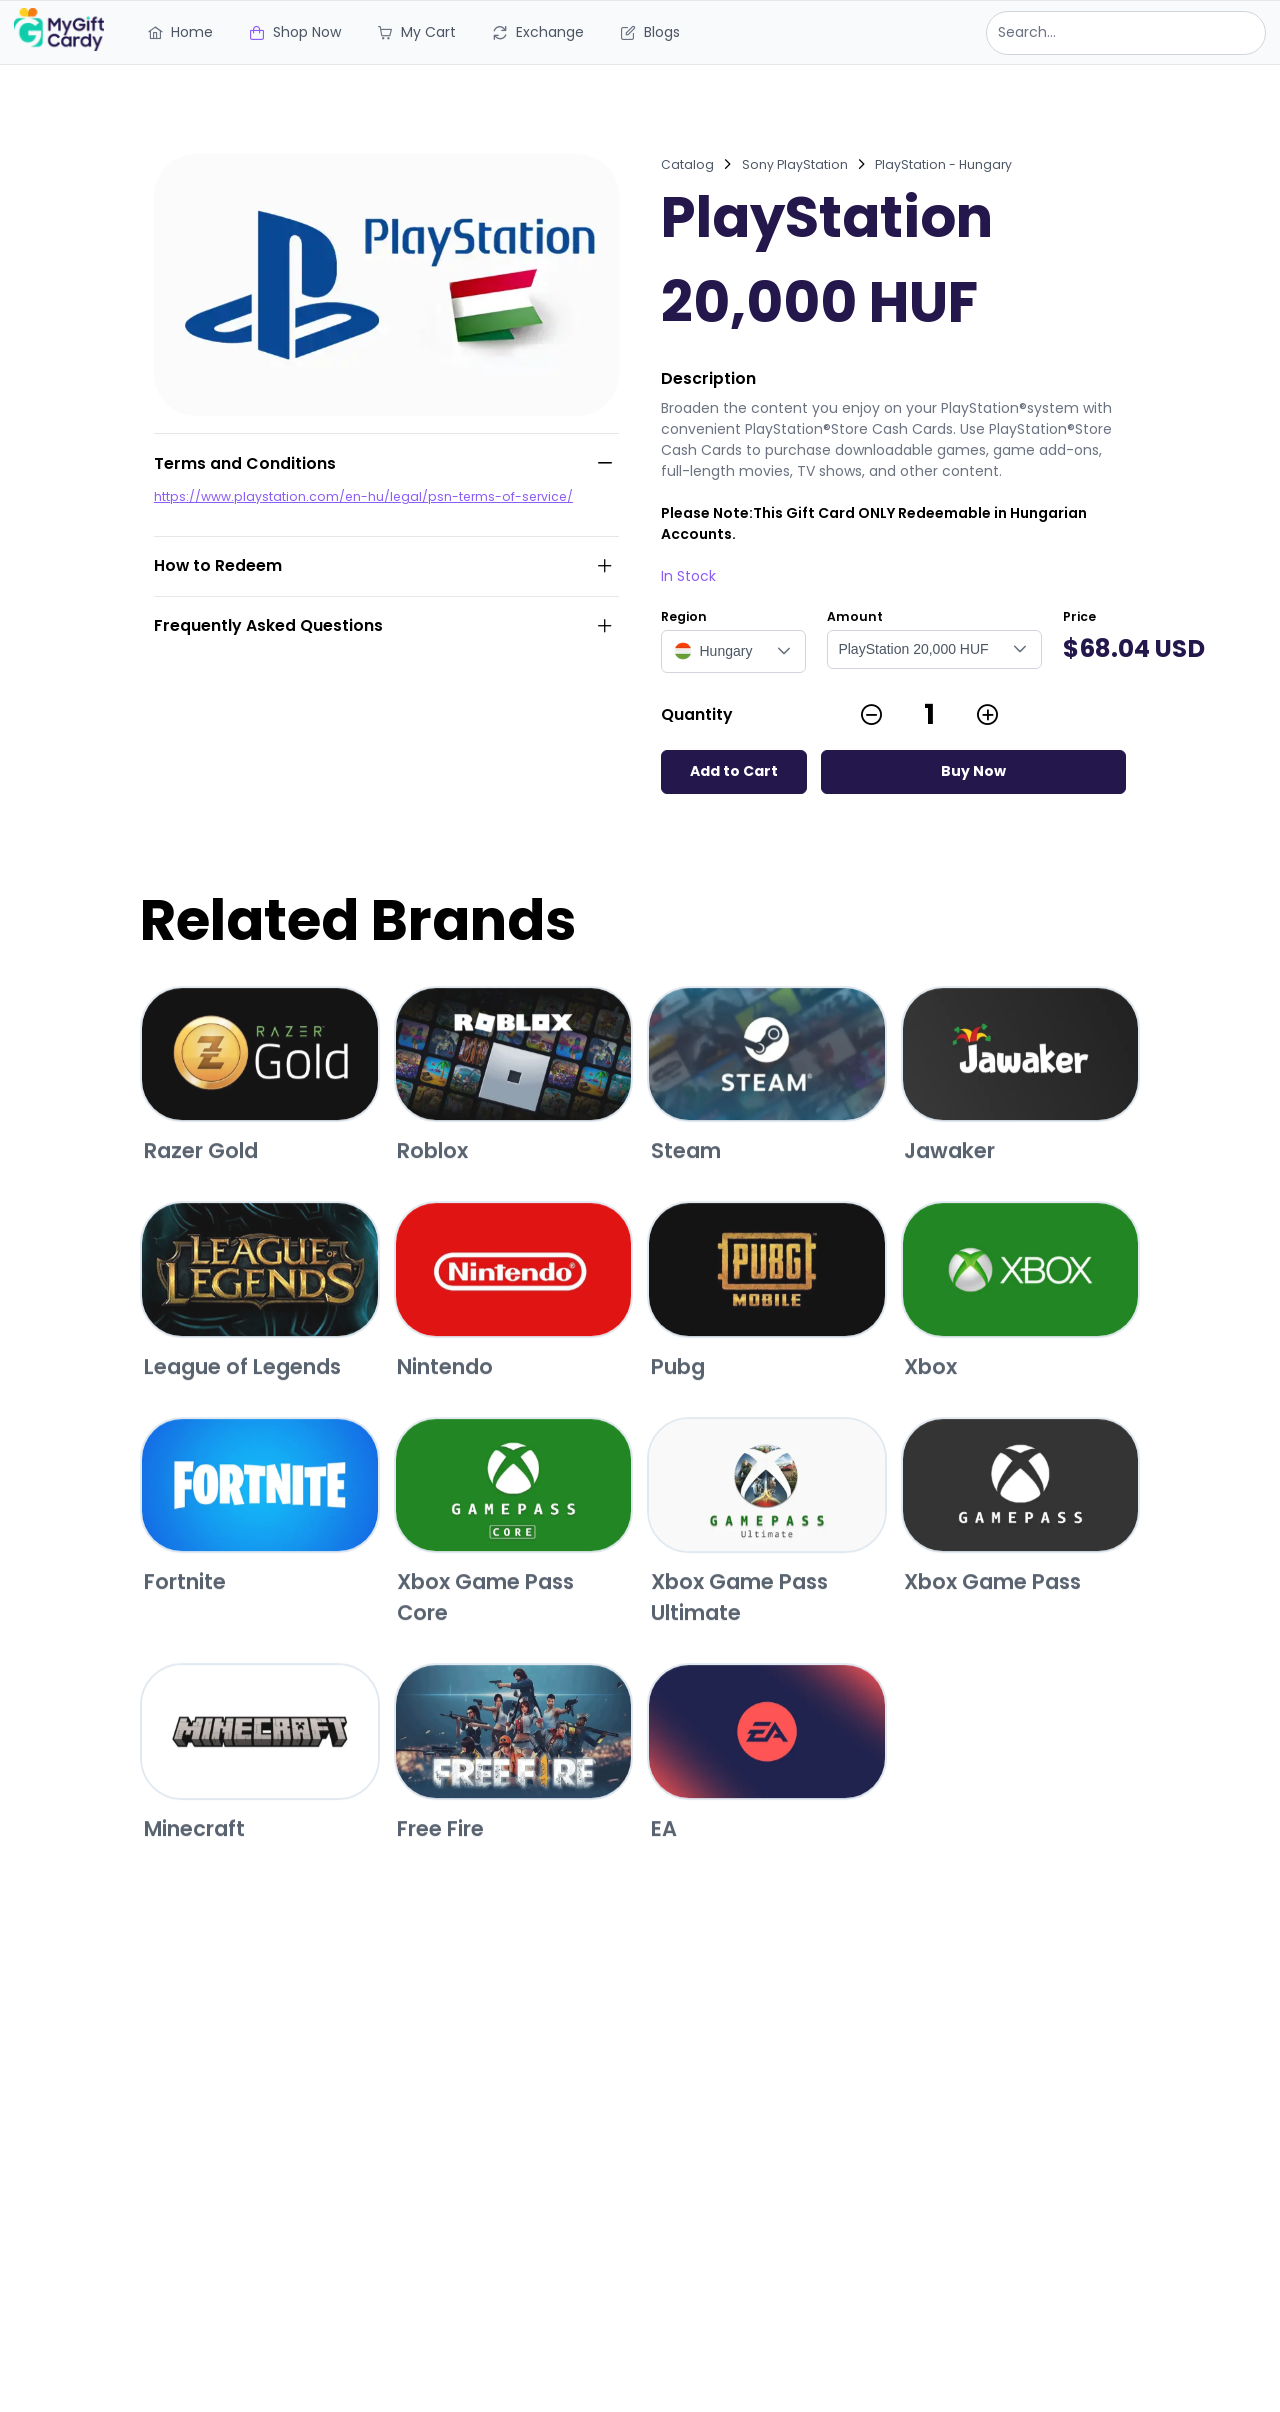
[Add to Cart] (734, 772)
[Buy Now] (973, 772)
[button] (784, 651)
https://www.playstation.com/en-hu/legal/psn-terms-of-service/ (363, 496)
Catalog (687, 164)
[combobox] (1126, 33)
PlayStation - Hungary (943, 164)
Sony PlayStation (795, 164)
